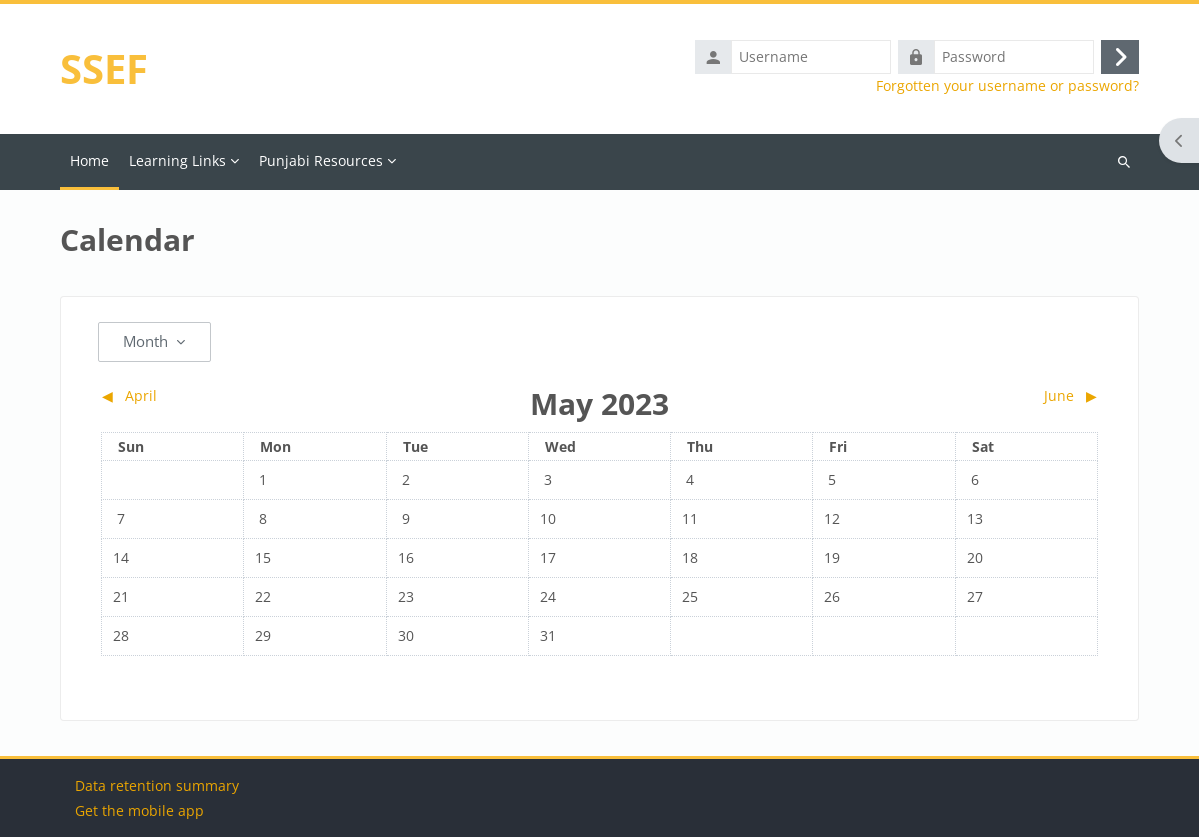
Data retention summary (157, 785)
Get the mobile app (139, 810)
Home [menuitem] (89, 160)
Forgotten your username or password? (1007, 86)
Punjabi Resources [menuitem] (321, 160)
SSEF (104, 68)
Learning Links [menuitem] (177, 160)
